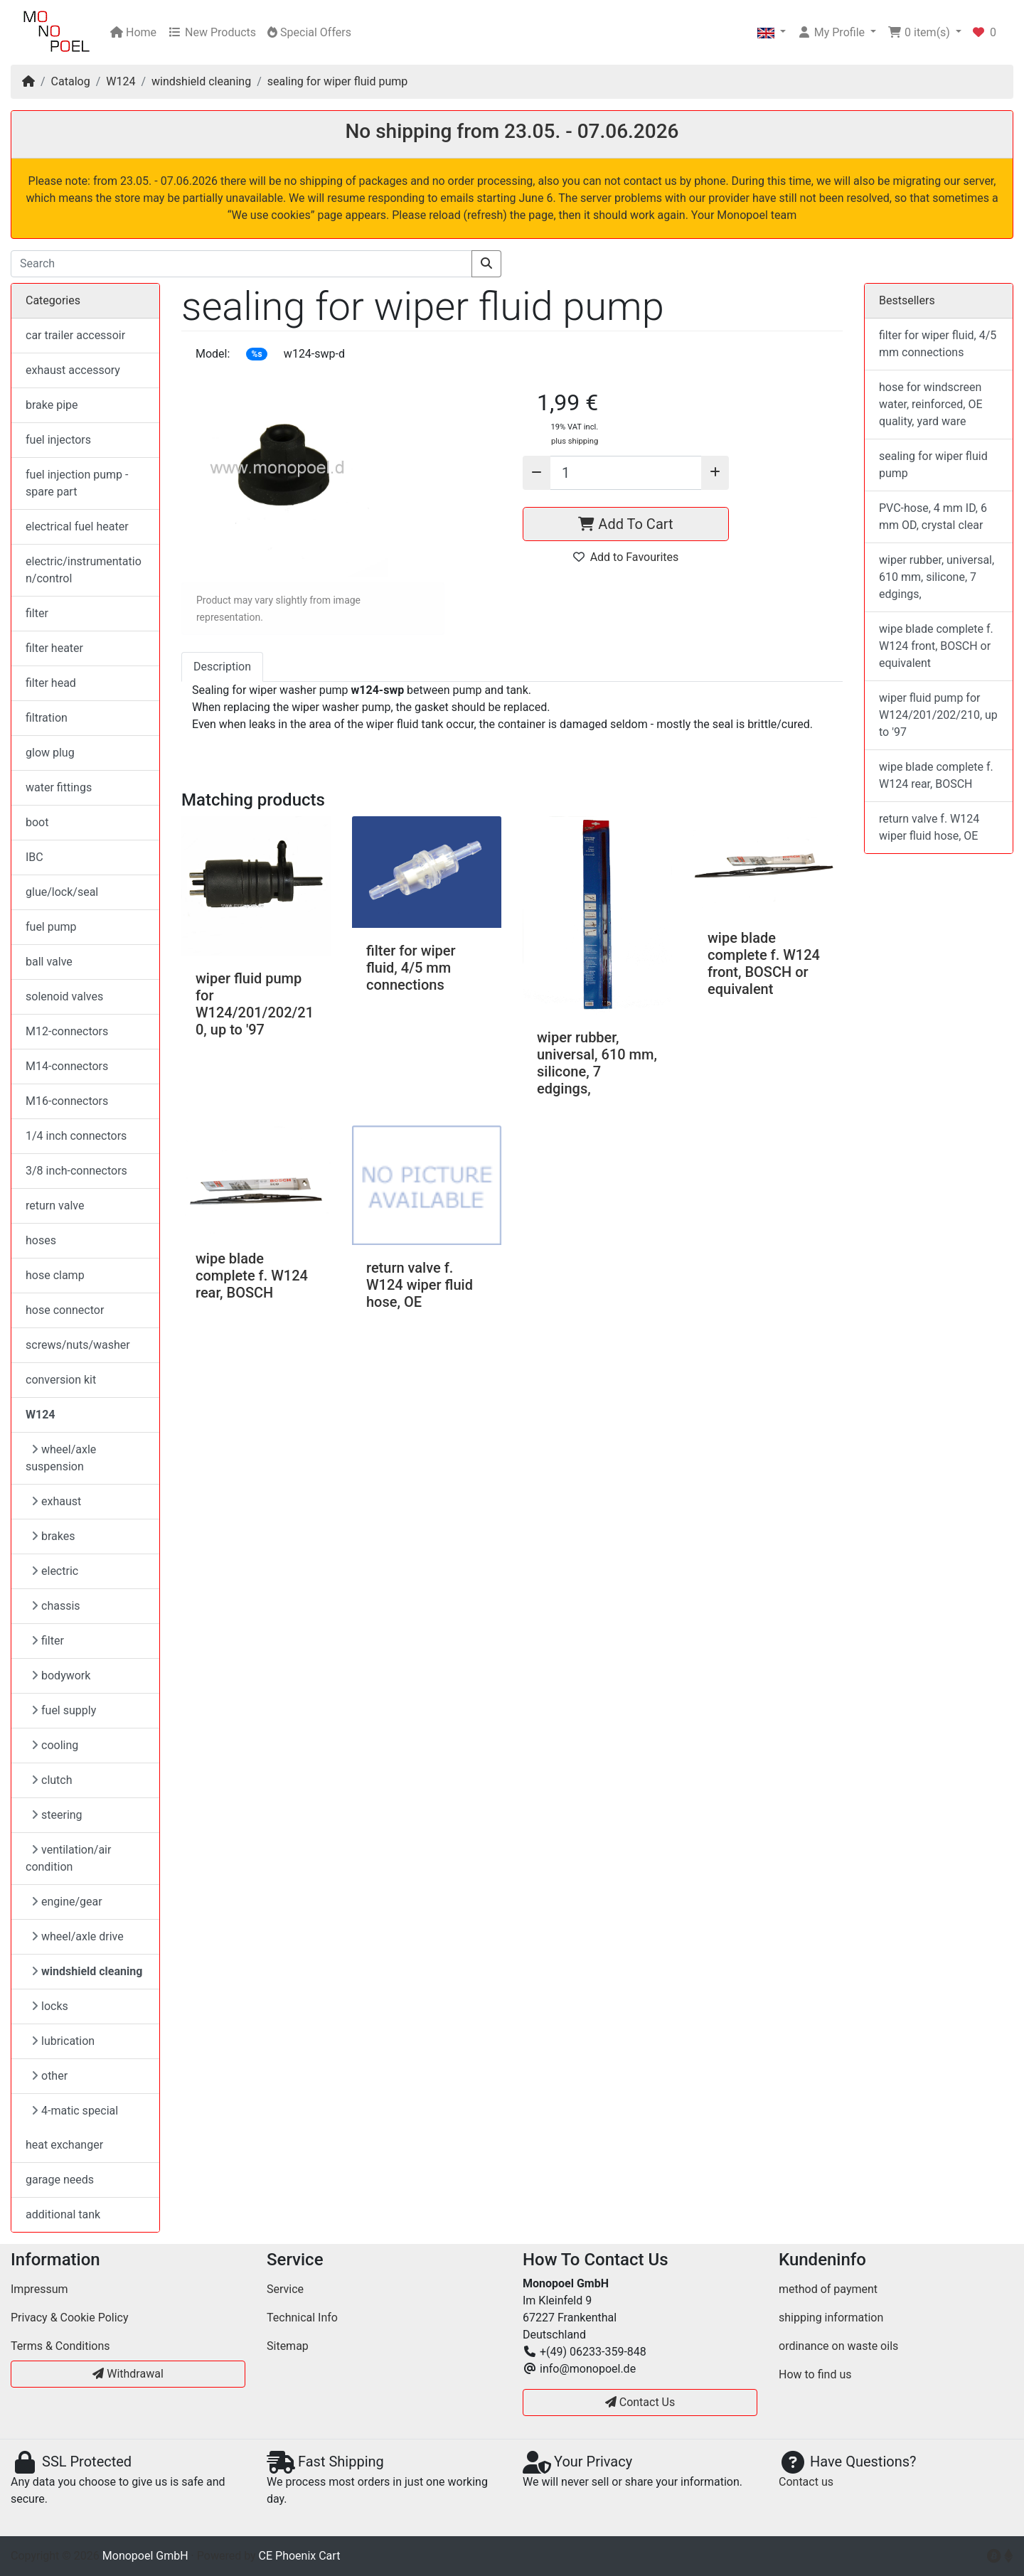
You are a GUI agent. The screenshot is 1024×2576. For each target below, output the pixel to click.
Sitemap (288, 2346)
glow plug (50, 752)
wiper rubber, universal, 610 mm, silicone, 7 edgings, (597, 1063)
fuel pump (51, 927)
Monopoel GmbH (145, 2555)
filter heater (54, 648)
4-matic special (74, 2110)
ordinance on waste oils (838, 2346)
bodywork (60, 1675)
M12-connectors (67, 1031)
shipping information (831, 2317)
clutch (52, 1780)
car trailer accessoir (75, 335)
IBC (34, 857)
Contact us (806, 2482)
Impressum (39, 2289)
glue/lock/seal (62, 892)
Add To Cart (625, 524)
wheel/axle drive (77, 1936)
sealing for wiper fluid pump (337, 81)
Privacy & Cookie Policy (70, 2317)
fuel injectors (58, 440)
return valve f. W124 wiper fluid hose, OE (419, 1284)
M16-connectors (67, 1101)
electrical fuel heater (77, 526)
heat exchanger (64, 2145)
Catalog (70, 81)
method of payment (828, 2289)
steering (56, 1815)
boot (37, 822)
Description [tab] (222, 666)
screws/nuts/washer (78, 1345)
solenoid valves (64, 996)
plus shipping (574, 441)
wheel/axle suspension (61, 1458)
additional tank (63, 2214)
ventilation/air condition (68, 1858)
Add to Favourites (626, 557)
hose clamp (55, 1275)
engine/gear (66, 1901)
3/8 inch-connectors (76, 1170)
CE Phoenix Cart (300, 2555)
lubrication (63, 2041)
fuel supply (63, 1710)
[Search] (241, 263)
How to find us (815, 2374)
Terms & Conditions (60, 2346)
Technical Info (302, 2317)
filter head (51, 683)
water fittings (59, 787)
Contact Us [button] (640, 2402)
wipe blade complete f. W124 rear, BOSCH (252, 1275)
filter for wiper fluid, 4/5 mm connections (411, 967)
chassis (55, 1606)
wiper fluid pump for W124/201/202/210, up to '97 (255, 1004)
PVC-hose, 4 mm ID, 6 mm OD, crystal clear (933, 516)
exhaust (56, 1501)
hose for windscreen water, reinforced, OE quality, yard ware (931, 404)
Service (285, 2289)
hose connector (65, 1310)
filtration (47, 718)
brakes (53, 1536)
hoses (41, 1240)
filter (37, 613)
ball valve (49, 961)
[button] (771, 32)
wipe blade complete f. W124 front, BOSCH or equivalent (764, 963)
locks (49, 2006)
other (49, 2076)
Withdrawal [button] (128, 2373)
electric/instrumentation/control (84, 570)
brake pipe (52, 405)
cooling (54, 1745)
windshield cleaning (201, 81)
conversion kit (61, 1379)
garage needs (60, 2179)
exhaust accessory (73, 370)
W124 (120, 81)
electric (54, 1571)
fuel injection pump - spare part (77, 483)
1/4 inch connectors (76, 1136)
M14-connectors (67, 1066)
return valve (55, 1205)
